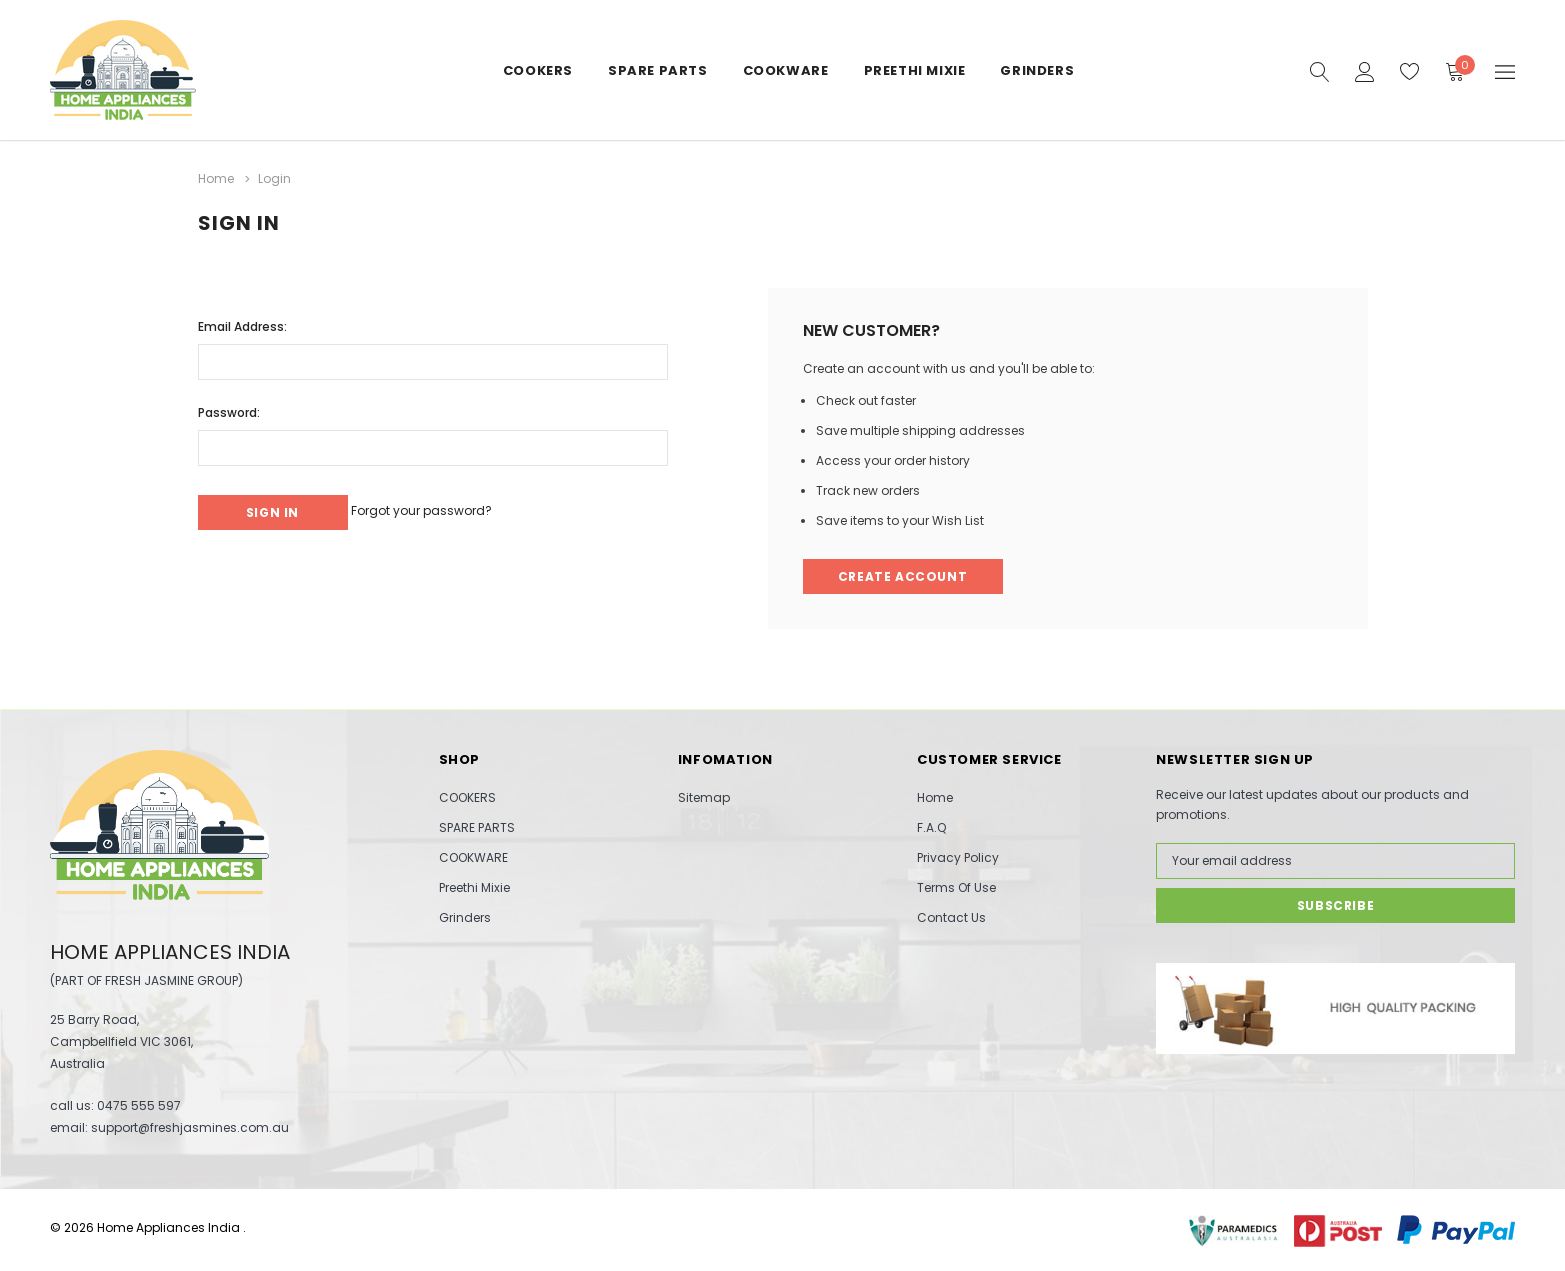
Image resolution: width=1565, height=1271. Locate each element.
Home (935, 796)
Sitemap (704, 796)
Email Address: (242, 320)
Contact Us (951, 916)
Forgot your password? (451, 504)
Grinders (1037, 70)
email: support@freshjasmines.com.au (169, 1126)
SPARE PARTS (658, 70)
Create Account (905, 573)
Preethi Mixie (915, 70)
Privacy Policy (958, 856)
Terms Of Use (956, 886)
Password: (229, 406)
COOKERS (538, 70)
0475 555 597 (139, 1104)
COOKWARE (786, 70)
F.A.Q (931, 826)
